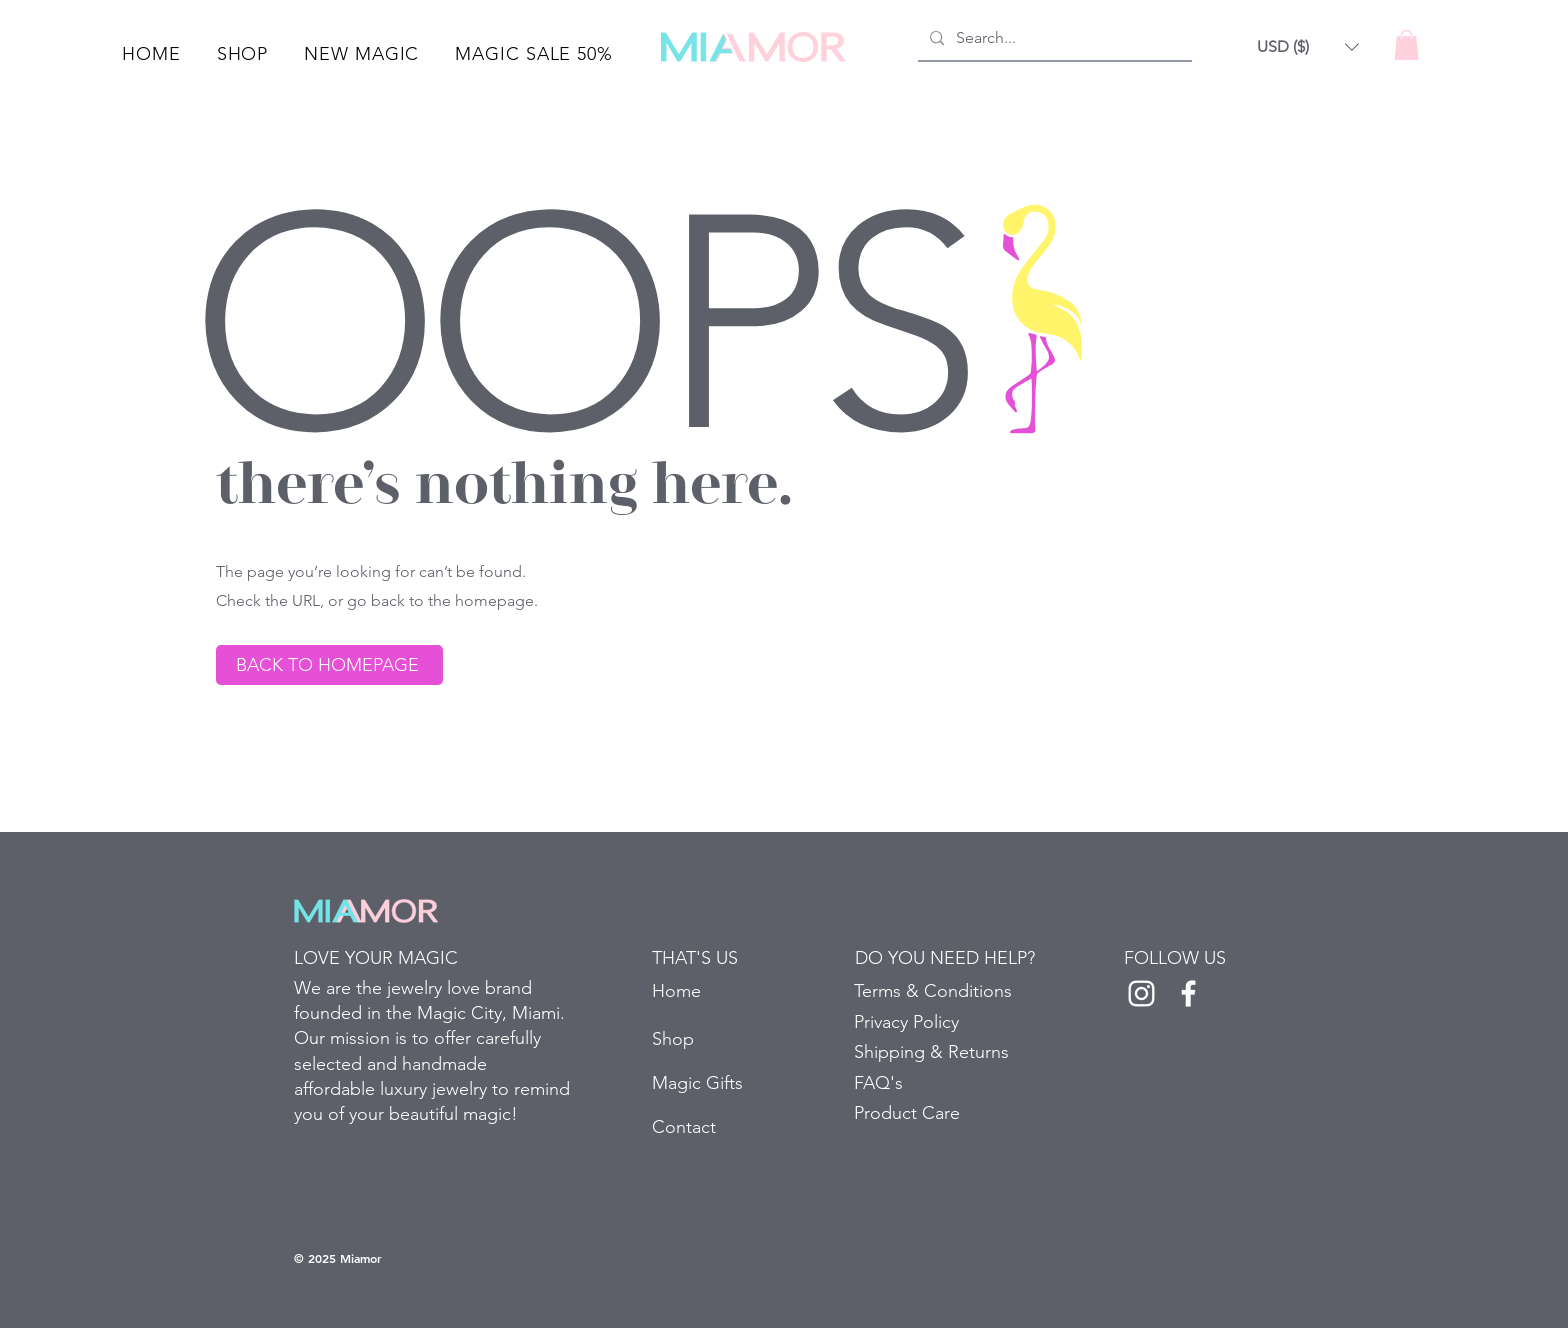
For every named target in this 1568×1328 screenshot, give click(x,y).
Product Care (907, 1113)
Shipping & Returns (931, 1052)
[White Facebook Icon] (1188, 993)
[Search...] (1053, 38)
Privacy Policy (906, 1022)
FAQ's (878, 1083)
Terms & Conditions (933, 991)
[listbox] (1308, 46)
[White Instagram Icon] (1141, 993)
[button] (243, 54)
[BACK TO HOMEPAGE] (329, 665)
